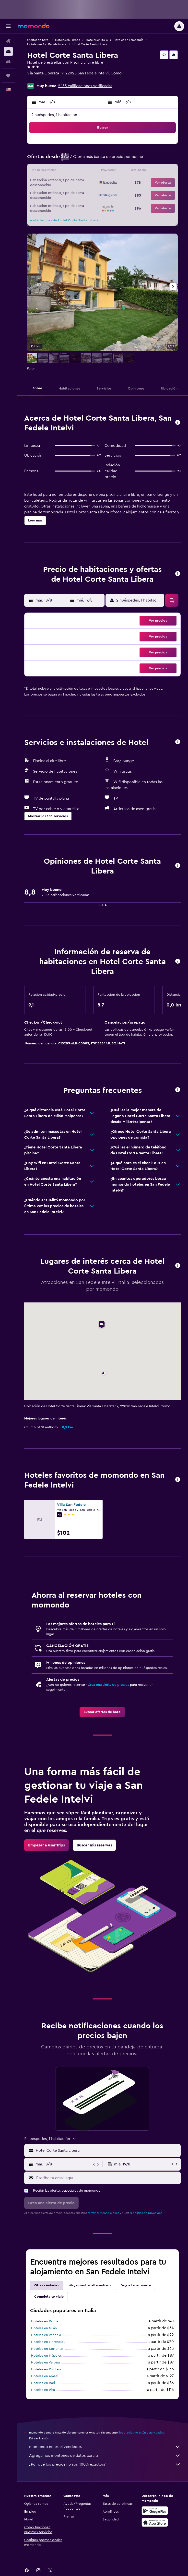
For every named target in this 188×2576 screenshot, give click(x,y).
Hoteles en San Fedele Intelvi (47, 44)
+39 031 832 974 (41, 79)
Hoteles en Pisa (43, 2390)
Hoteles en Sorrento (47, 2349)
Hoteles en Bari (43, 2383)
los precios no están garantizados (141, 2432)
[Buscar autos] (8, 62)
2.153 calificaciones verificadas (85, 86)
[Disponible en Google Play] (154, 2510)
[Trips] (8, 76)
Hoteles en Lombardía (128, 39)
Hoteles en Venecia (46, 2335)
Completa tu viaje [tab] (49, 2296)
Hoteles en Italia (97, 39)
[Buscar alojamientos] (8, 51)
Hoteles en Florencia (47, 2342)
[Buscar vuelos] (8, 41)
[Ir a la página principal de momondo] (33, 26)
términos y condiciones (103, 2212)
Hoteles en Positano (46, 2369)
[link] (102, 1712)
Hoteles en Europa (67, 39)
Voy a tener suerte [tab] (136, 2285)
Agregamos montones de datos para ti (105, 2455)
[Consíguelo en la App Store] (154, 2522)
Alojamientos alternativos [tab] (90, 2285)
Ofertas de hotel (38, 39)
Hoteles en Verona (45, 2362)
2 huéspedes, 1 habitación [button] (54, 115)
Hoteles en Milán (44, 2328)
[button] (8, 26)
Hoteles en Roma (44, 2321)
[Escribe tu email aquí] (107, 2177)
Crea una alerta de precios (108, 1685)
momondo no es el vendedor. (105, 2447)
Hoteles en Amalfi (44, 2376)
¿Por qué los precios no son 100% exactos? (105, 2464)
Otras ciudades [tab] (46, 2285)
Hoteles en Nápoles (46, 2355)
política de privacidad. (148, 2212)
